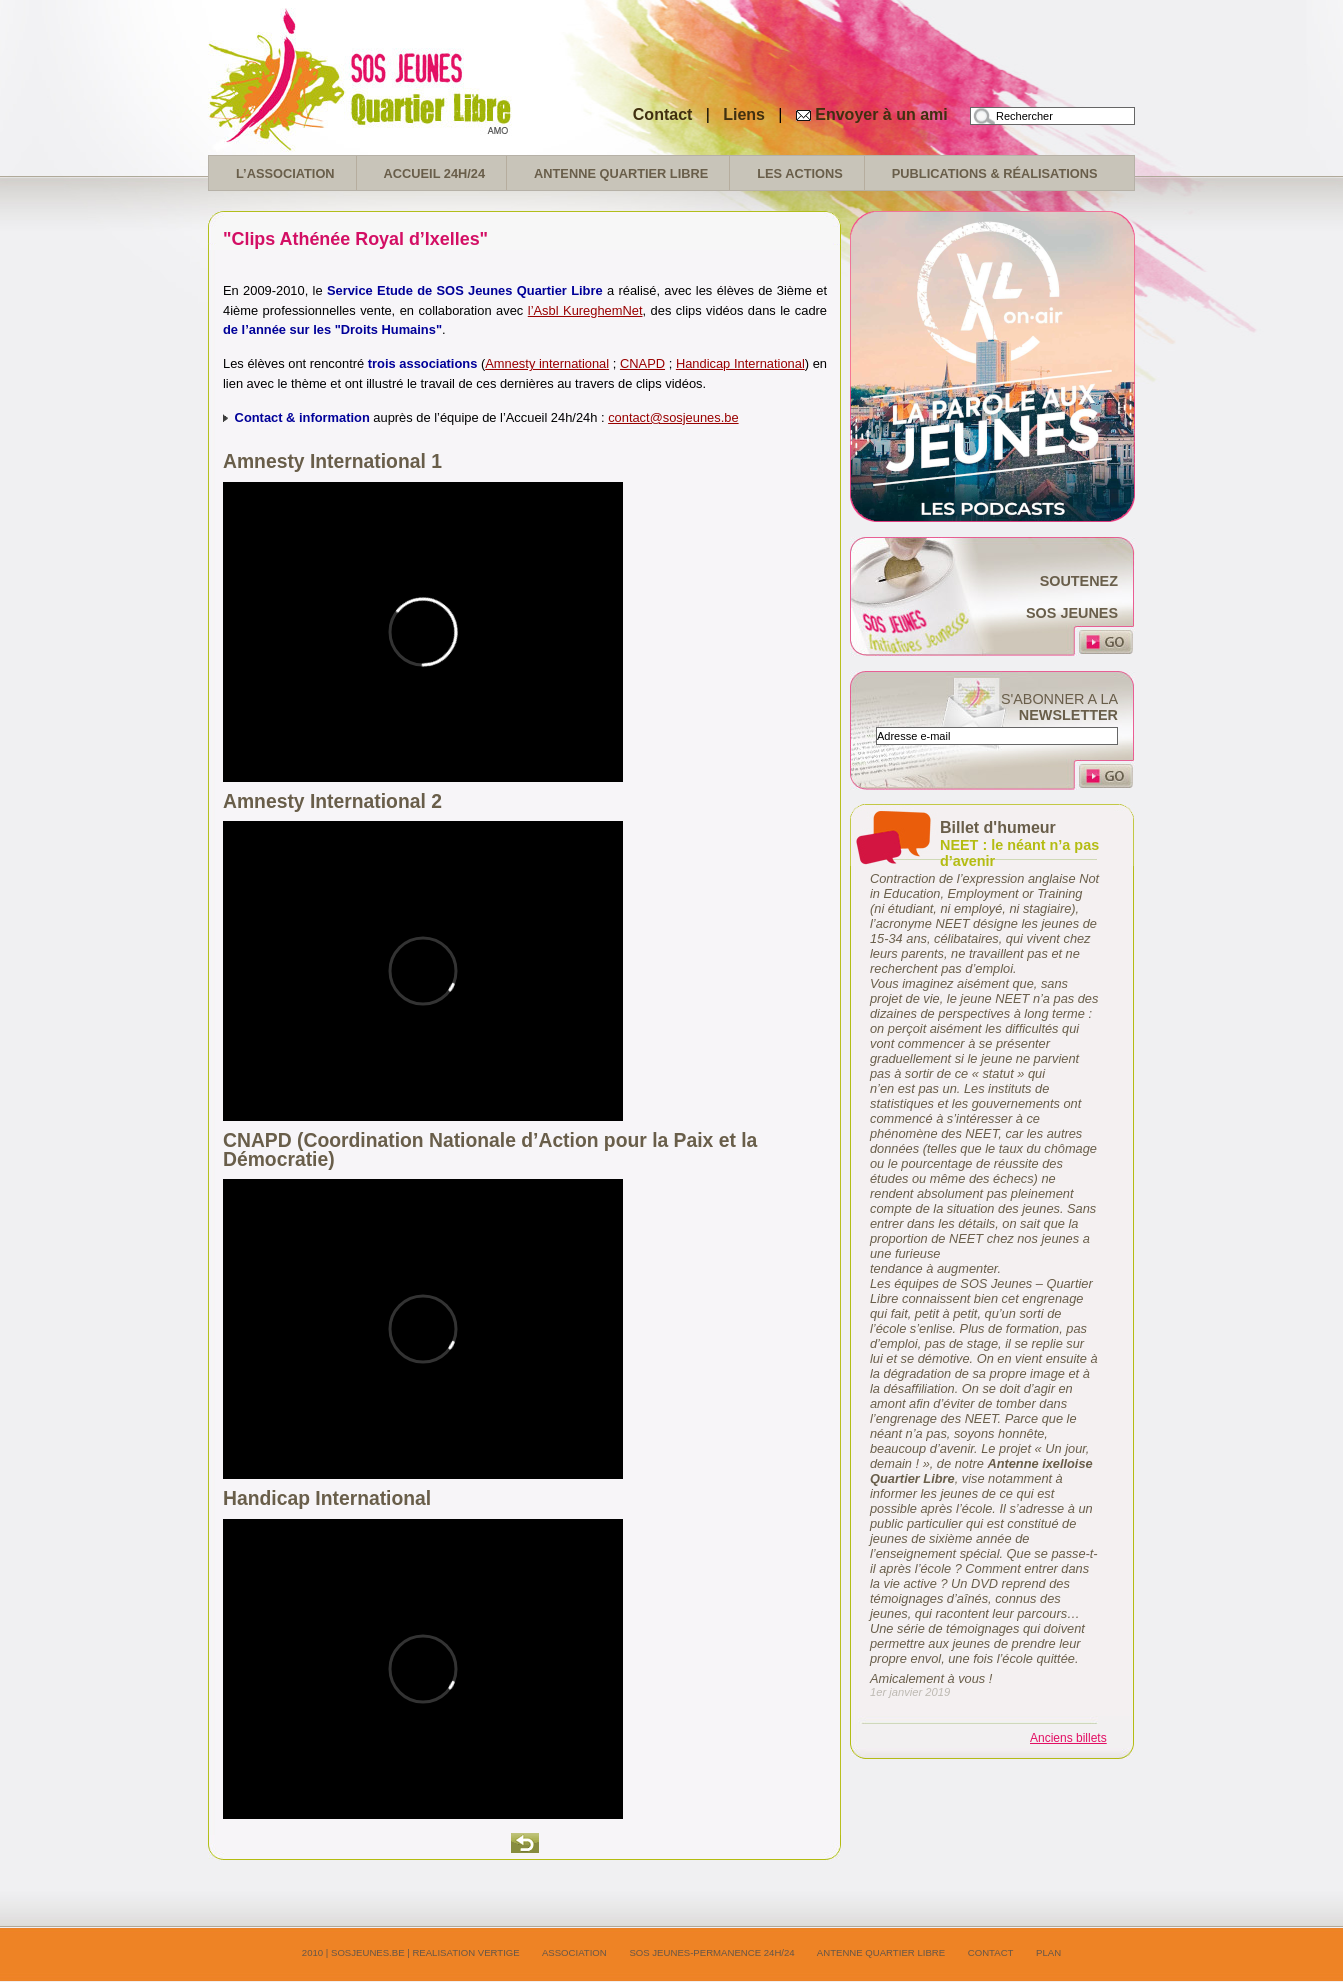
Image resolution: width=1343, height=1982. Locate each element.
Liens (746, 114)
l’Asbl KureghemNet (585, 310)
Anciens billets (1068, 1738)
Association (574, 1952)
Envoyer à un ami (881, 114)
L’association (285, 173)
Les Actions (800, 173)
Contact (663, 114)
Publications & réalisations (995, 173)
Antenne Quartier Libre (621, 173)
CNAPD (642, 363)
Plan (1048, 1952)
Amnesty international (547, 363)
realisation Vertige (465, 1952)
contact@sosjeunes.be (673, 417)
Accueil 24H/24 (434, 173)
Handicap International (740, 363)
